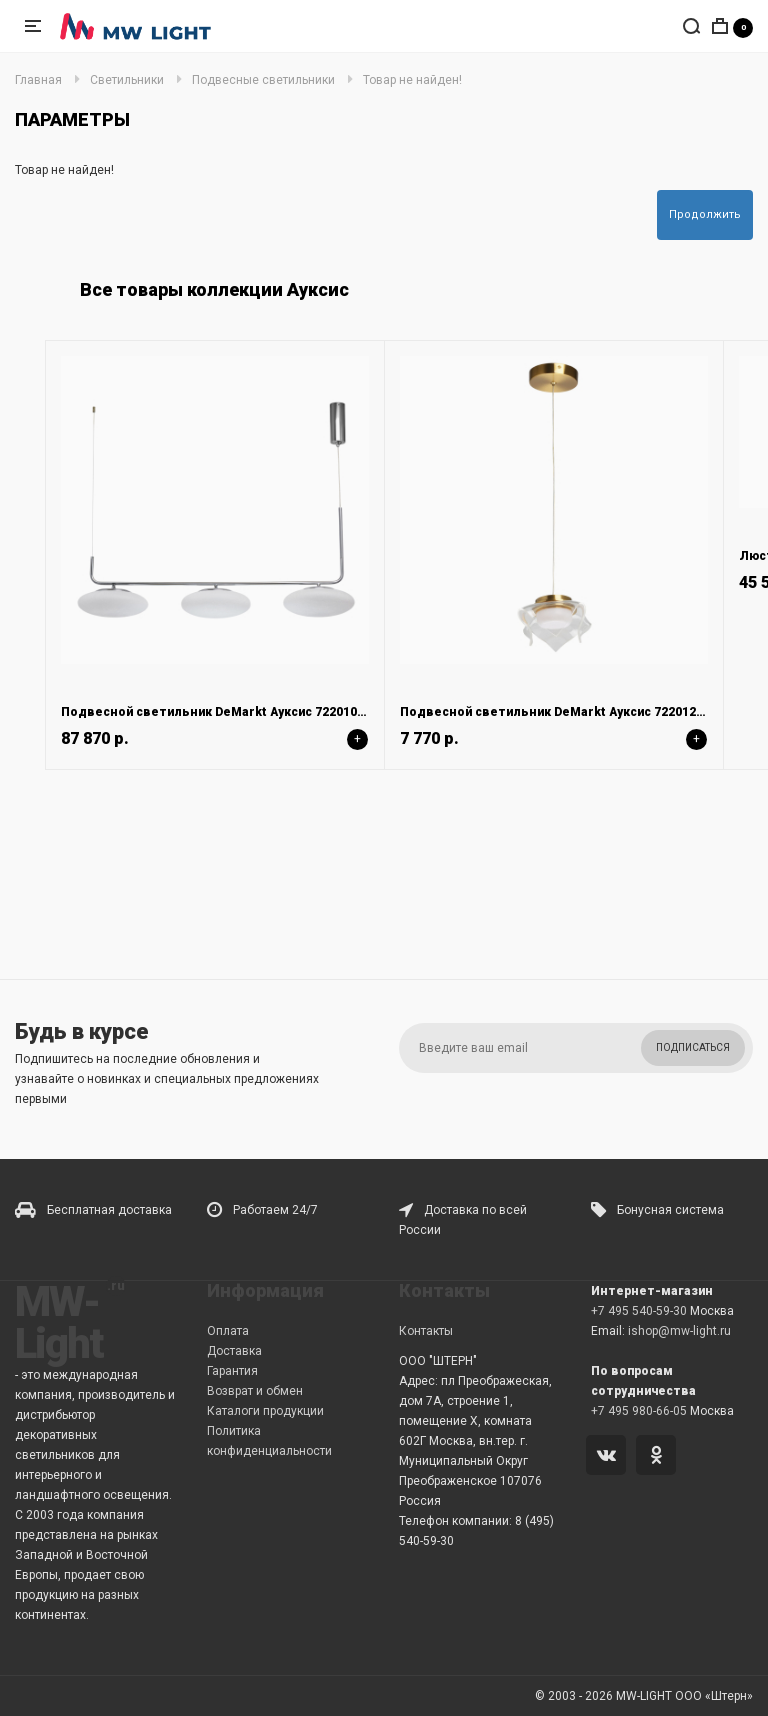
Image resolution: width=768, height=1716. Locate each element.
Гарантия (232, 1371)
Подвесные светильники (263, 80)
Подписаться (693, 1047)
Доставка (234, 1351)
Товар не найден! (412, 80)
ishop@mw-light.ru (679, 1331)
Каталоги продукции (265, 1411)
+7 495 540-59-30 (639, 1311)
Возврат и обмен (255, 1391)
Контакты (426, 1331)
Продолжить (705, 214)
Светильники (127, 80)
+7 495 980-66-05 (639, 1411)
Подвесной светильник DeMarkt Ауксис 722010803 (219, 712)
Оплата (228, 1331)
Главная (38, 80)
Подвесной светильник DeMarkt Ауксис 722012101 (558, 712)
